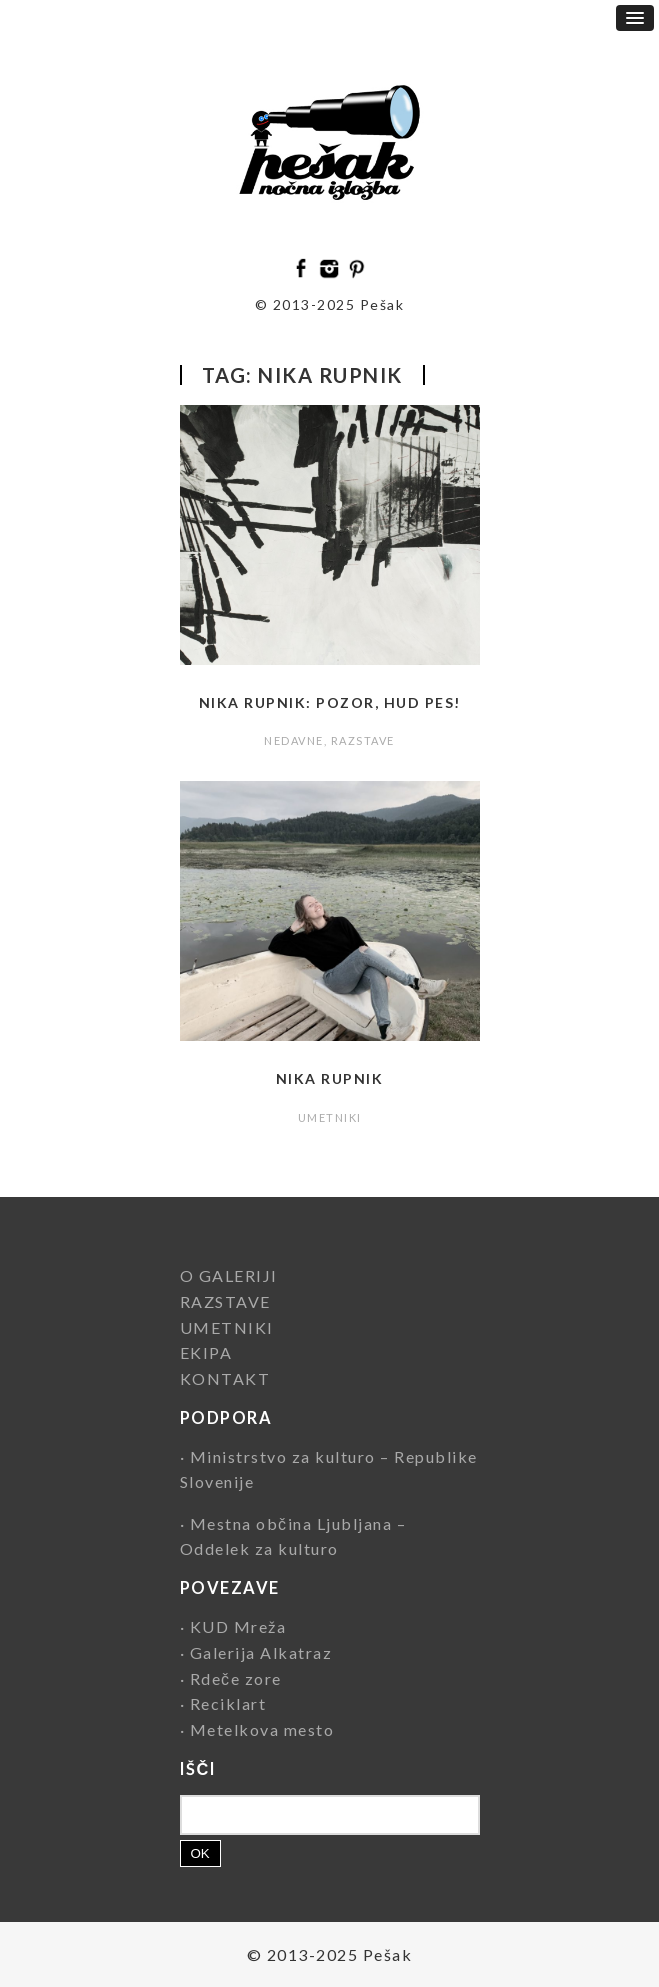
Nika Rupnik (330, 1078)
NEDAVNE (294, 740)
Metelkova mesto (262, 1729)
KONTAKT (225, 1378)
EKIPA (206, 1352)
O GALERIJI (229, 1275)
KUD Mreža (238, 1626)
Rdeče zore (236, 1678)
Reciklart (228, 1703)
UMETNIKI (330, 1117)
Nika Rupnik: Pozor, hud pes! (330, 702)
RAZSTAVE (363, 740)
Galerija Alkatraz (261, 1652)
